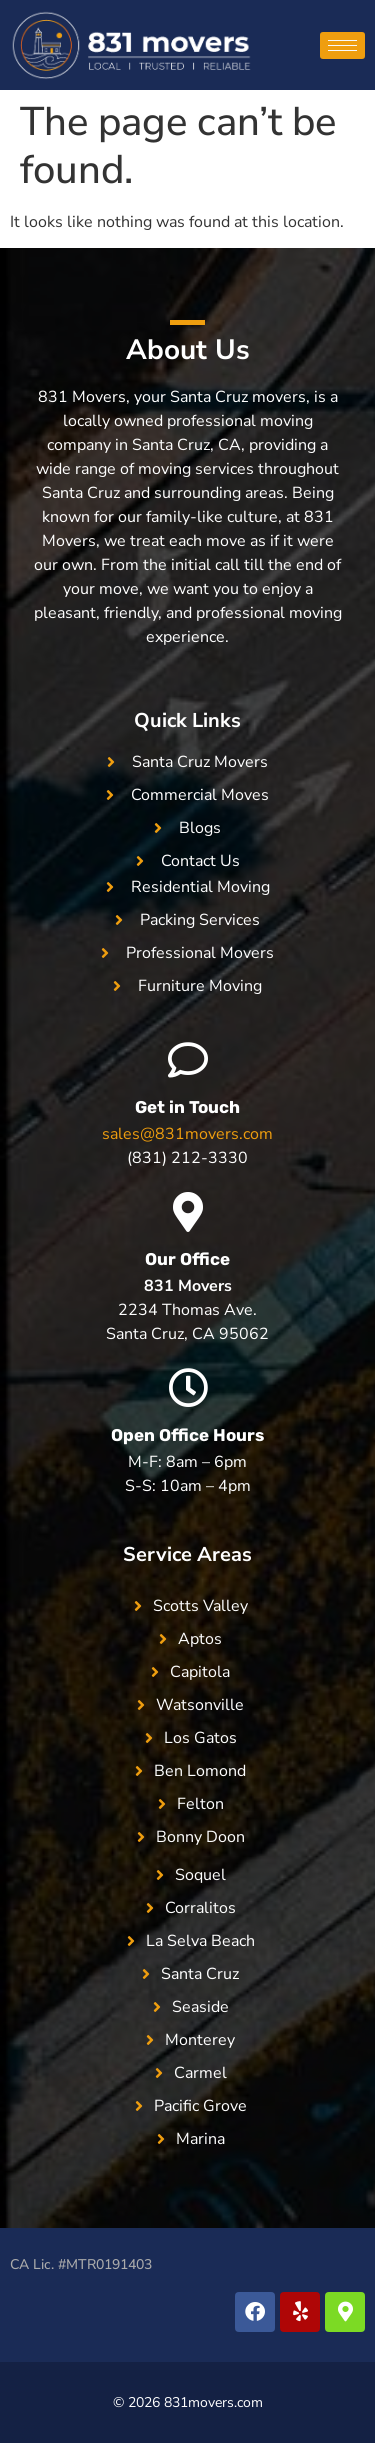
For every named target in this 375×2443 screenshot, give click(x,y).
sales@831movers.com (187, 1134)
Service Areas (187, 1554)
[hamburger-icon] (342, 45)
